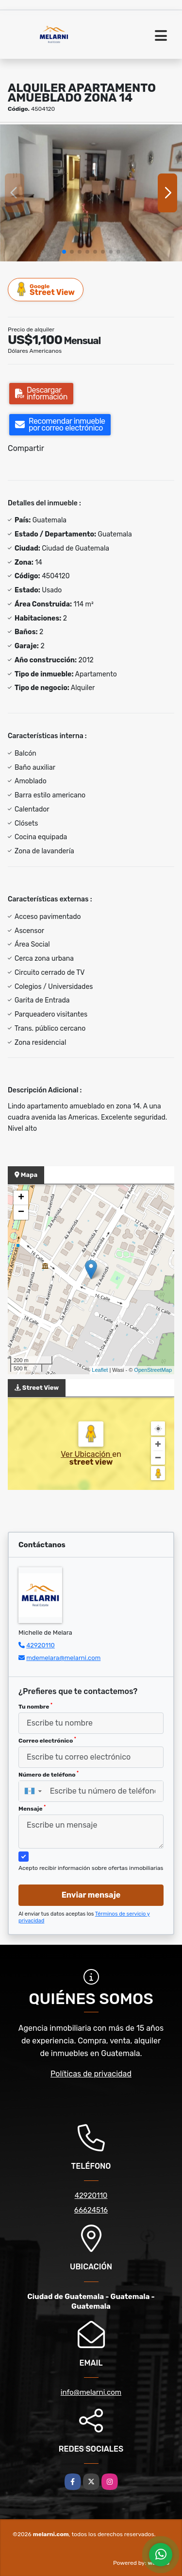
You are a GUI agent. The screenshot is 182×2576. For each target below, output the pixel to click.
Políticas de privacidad (91, 2073)
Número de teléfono (48, 1774)
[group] (91, 192)
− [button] (21, 1212)
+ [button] (21, 1198)
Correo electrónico (47, 1740)
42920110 (40, 1645)
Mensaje (32, 1808)
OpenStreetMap (153, 1370)
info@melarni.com (91, 2392)
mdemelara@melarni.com (63, 1657)
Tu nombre (35, 1706)
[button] (64, 252)
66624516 (91, 2210)
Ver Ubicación (86, 1454)
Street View (46, 289)
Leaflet (100, 1370)
